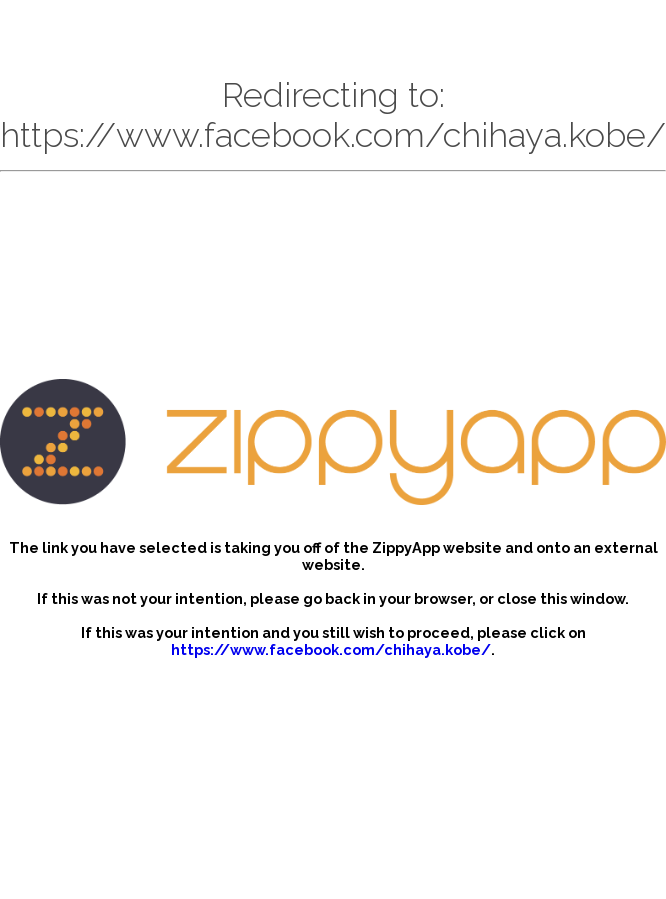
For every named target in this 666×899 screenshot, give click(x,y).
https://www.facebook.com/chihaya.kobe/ (331, 649)
